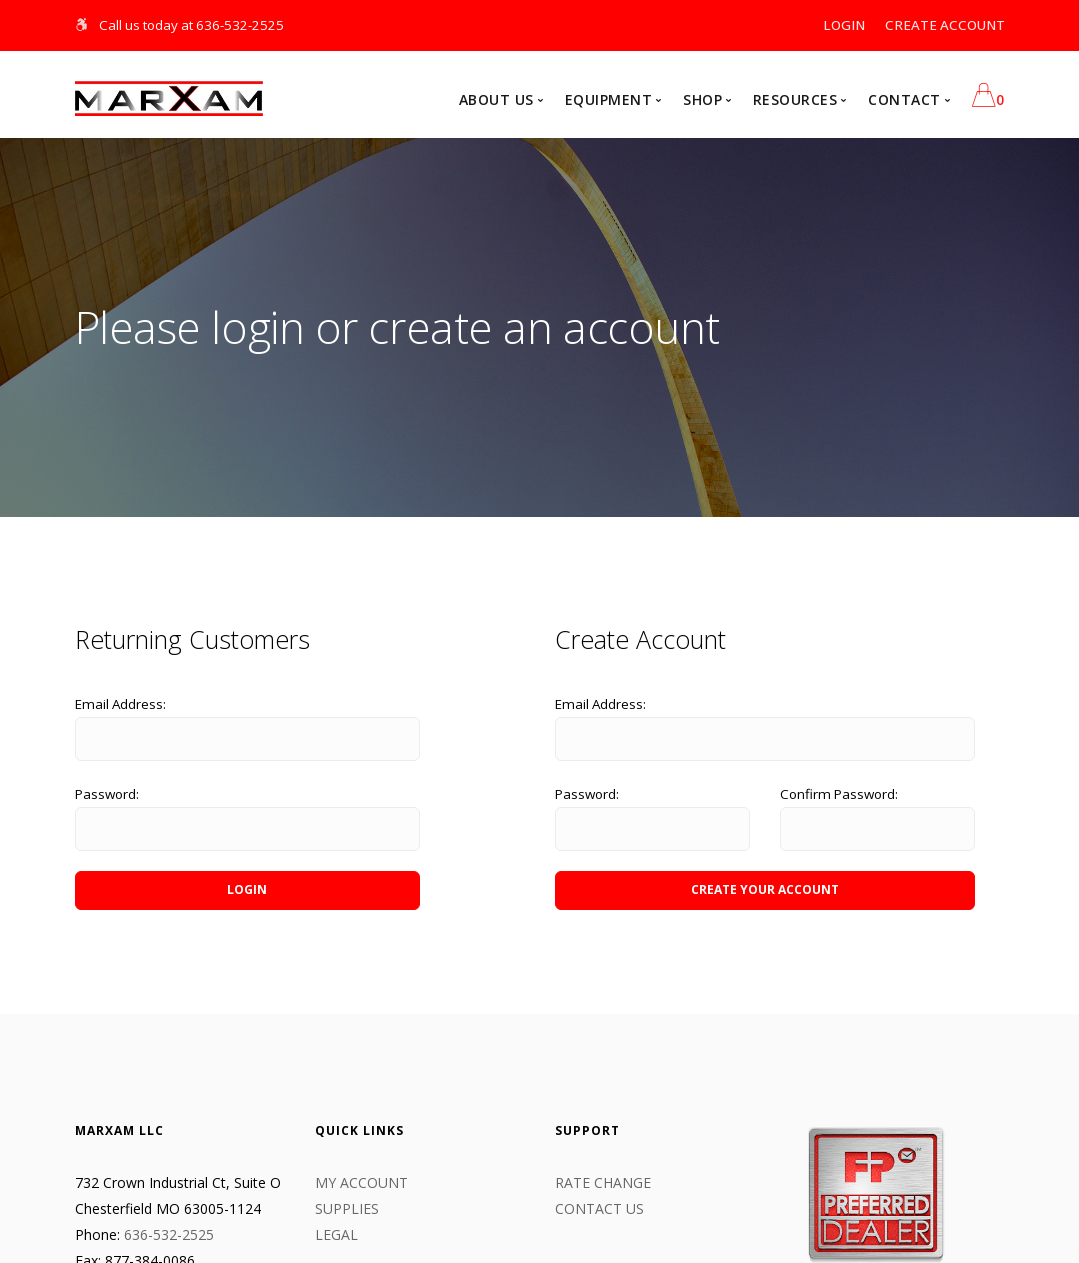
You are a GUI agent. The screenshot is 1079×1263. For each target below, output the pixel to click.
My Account (361, 1182)
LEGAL (336, 1234)
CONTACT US (599, 1208)
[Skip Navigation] (82, 25)
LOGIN (844, 25)
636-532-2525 (169, 1234)
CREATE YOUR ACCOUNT (765, 889)
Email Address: (120, 704)
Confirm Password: (839, 794)
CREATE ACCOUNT (945, 25)
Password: (107, 794)
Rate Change (603, 1182)
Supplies (347, 1208)
